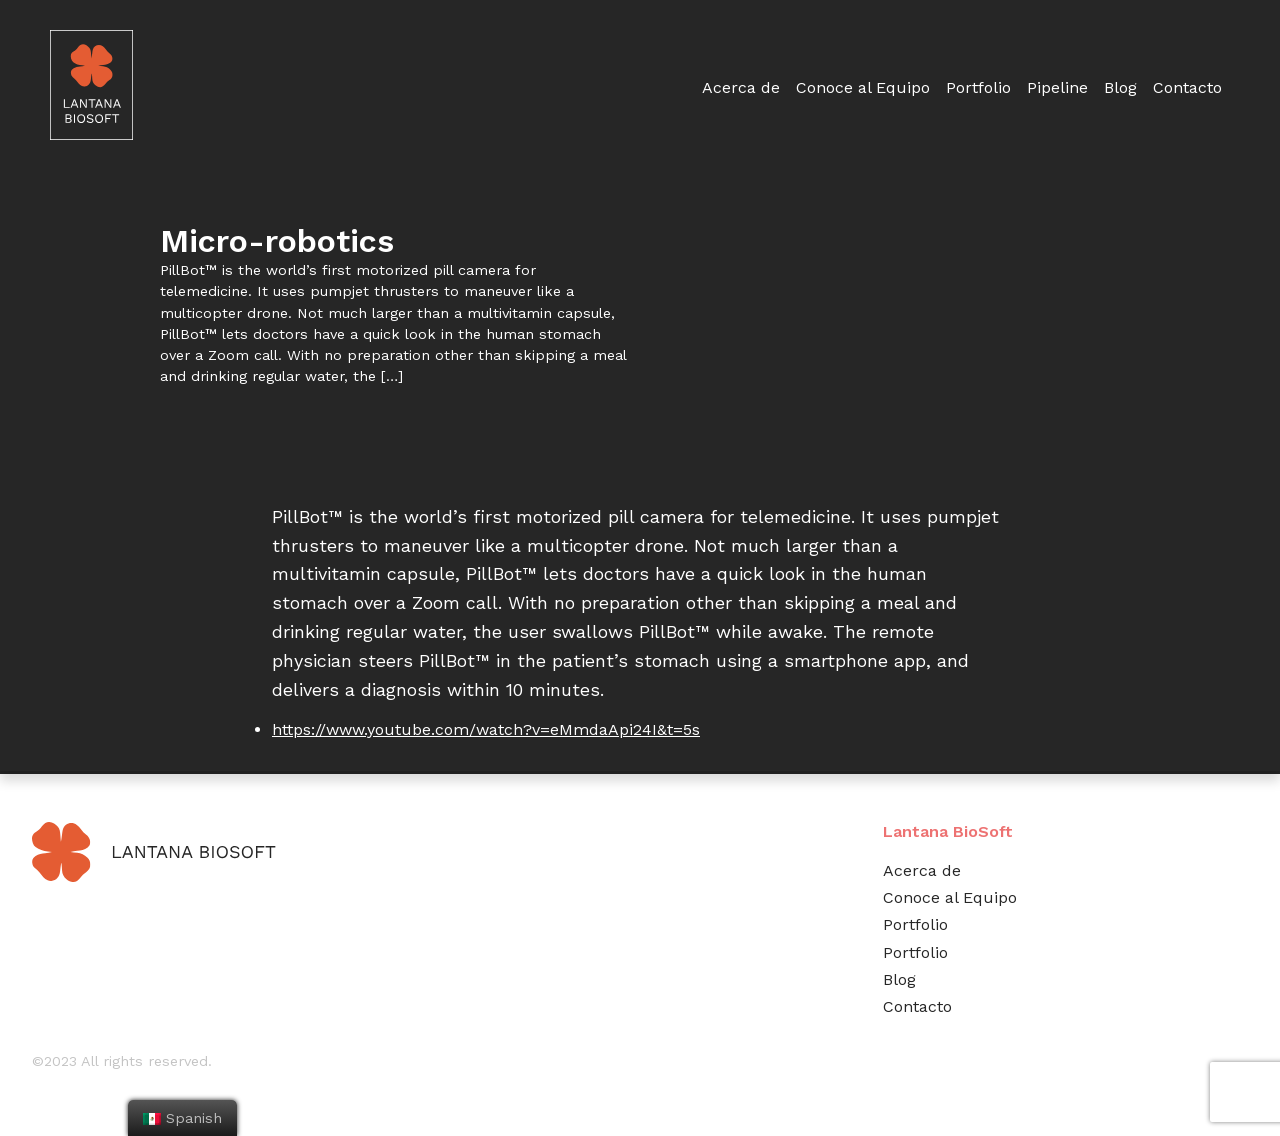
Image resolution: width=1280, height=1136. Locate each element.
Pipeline (1057, 87)
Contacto (1187, 87)
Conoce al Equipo (863, 87)
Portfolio (978, 87)
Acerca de (741, 87)
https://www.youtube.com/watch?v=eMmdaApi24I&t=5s (486, 729)
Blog (1120, 87)
